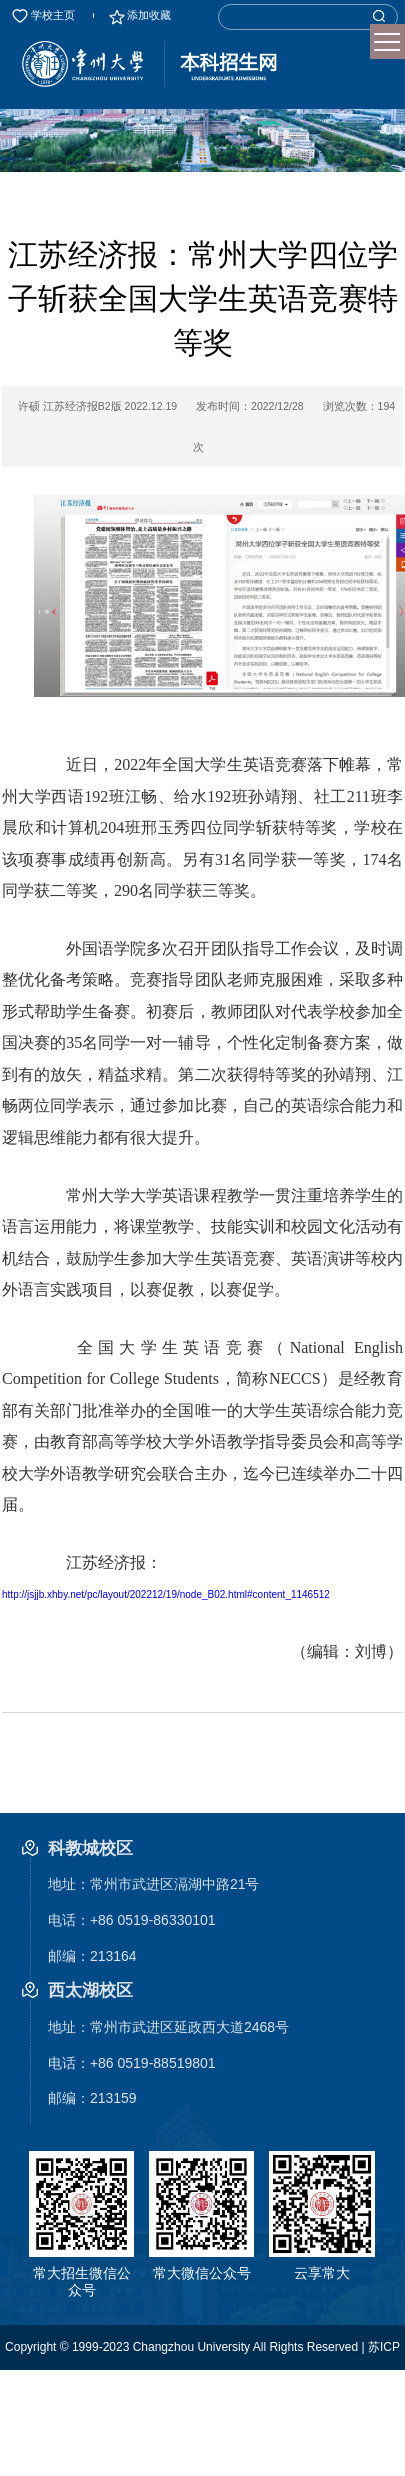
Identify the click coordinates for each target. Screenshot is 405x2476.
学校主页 (43, 15)
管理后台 (335, 2392)
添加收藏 (139, 15)
